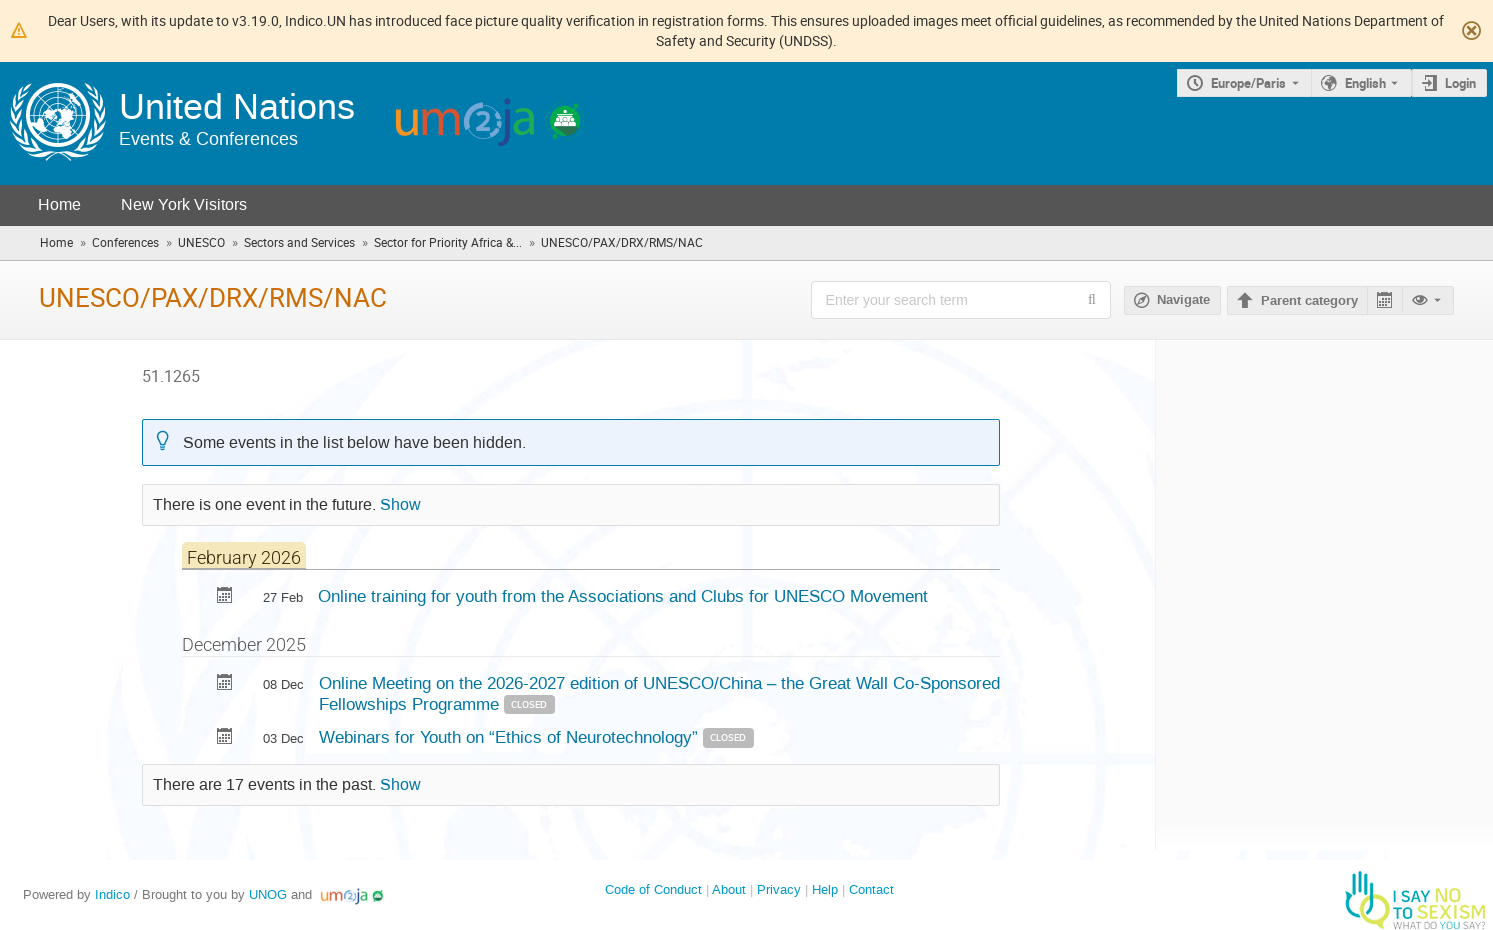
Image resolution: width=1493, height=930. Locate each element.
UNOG (268, 894)
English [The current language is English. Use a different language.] (1365, 83)
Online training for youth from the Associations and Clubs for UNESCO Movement (623, 596)
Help (825, 889)
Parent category (1309, 301)
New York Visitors (184, 204)
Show (400, 505)
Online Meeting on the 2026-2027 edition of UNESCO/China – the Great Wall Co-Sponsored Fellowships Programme (659, 693)
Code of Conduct (653, 889)
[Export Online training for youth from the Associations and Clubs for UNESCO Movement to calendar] (225, 597)
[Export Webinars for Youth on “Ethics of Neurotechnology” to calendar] (225, 738)
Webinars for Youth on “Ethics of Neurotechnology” (511, 737)
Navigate (1183, 300)
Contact (871, 889)
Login (1460, 83)
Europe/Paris (1248, 83)
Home (59, 204)
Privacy (779, 889)
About (729, 889)
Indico (112, 894)
